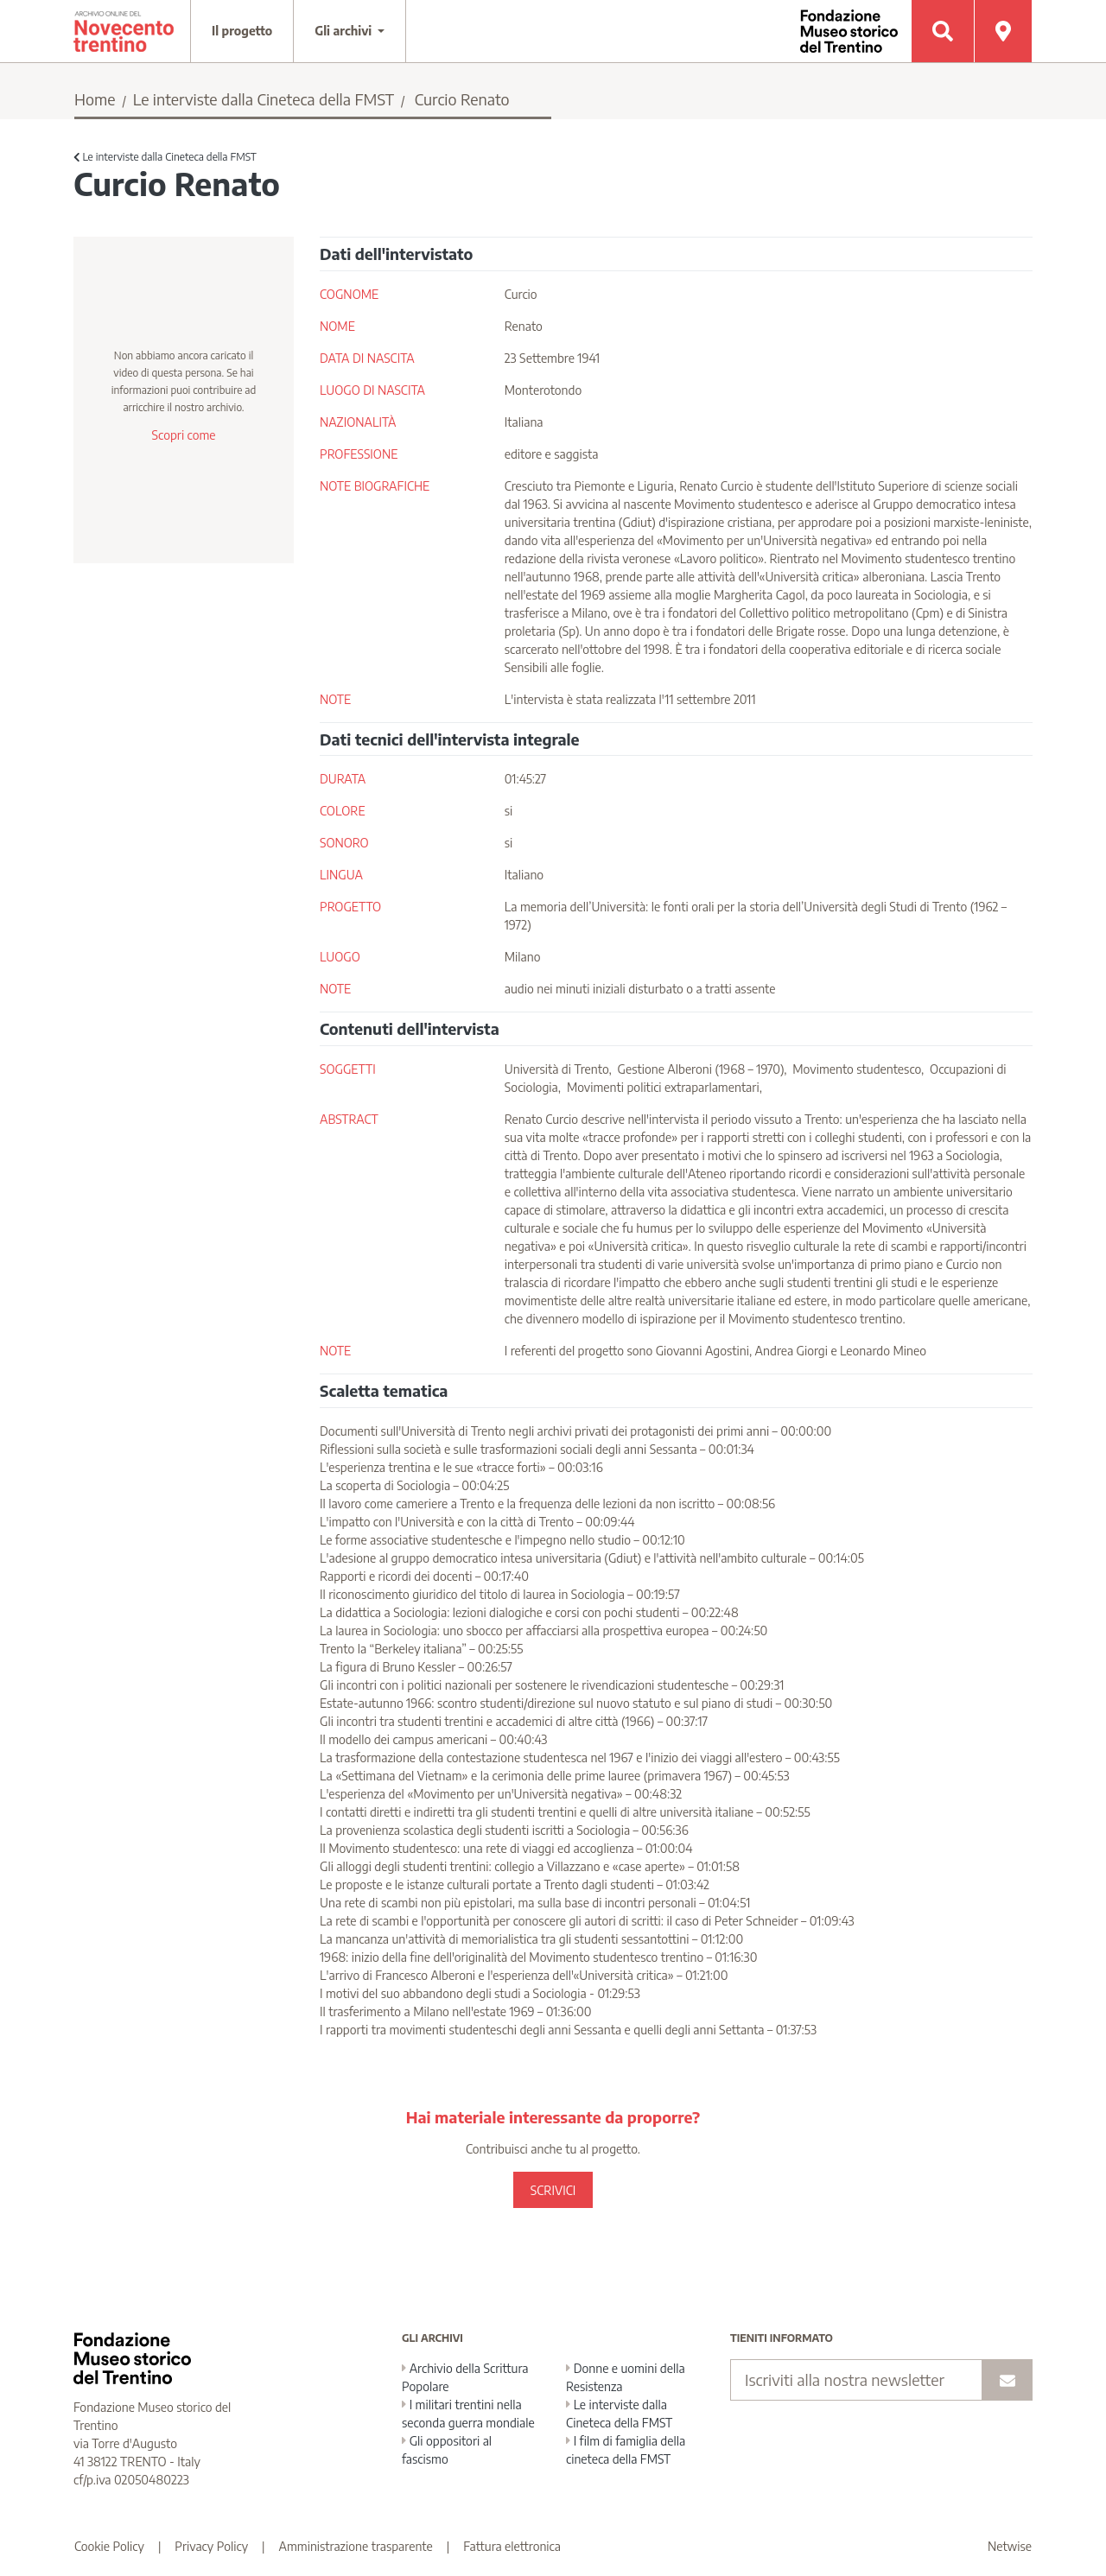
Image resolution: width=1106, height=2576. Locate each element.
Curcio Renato (462, 99)
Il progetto (242, 30)
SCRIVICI (553, 2190)
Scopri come (183, 435)
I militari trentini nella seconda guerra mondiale (468, 2413)
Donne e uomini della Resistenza (625, 2377)
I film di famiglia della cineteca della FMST (625, 2449)
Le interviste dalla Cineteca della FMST (263, 99)
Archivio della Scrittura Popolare (465, 2377)
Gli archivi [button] (345, 30)
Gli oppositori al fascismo (447, 2449)
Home (95, 99)
